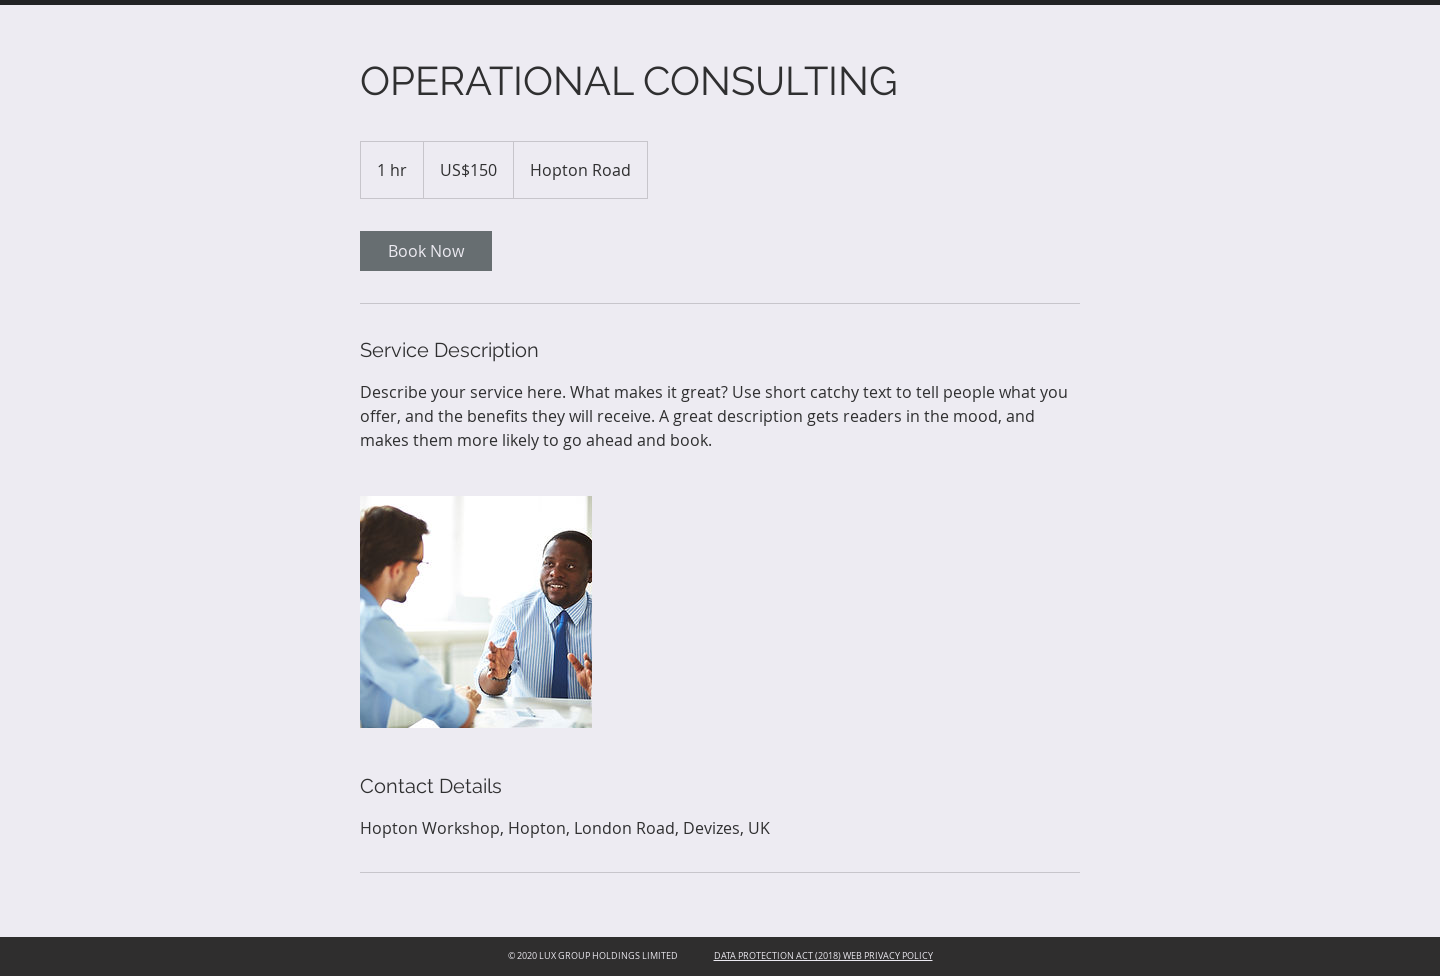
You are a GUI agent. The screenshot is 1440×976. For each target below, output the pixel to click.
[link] (426, 251)
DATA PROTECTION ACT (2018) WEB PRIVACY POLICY (823, 956)
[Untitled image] (476, 612)
